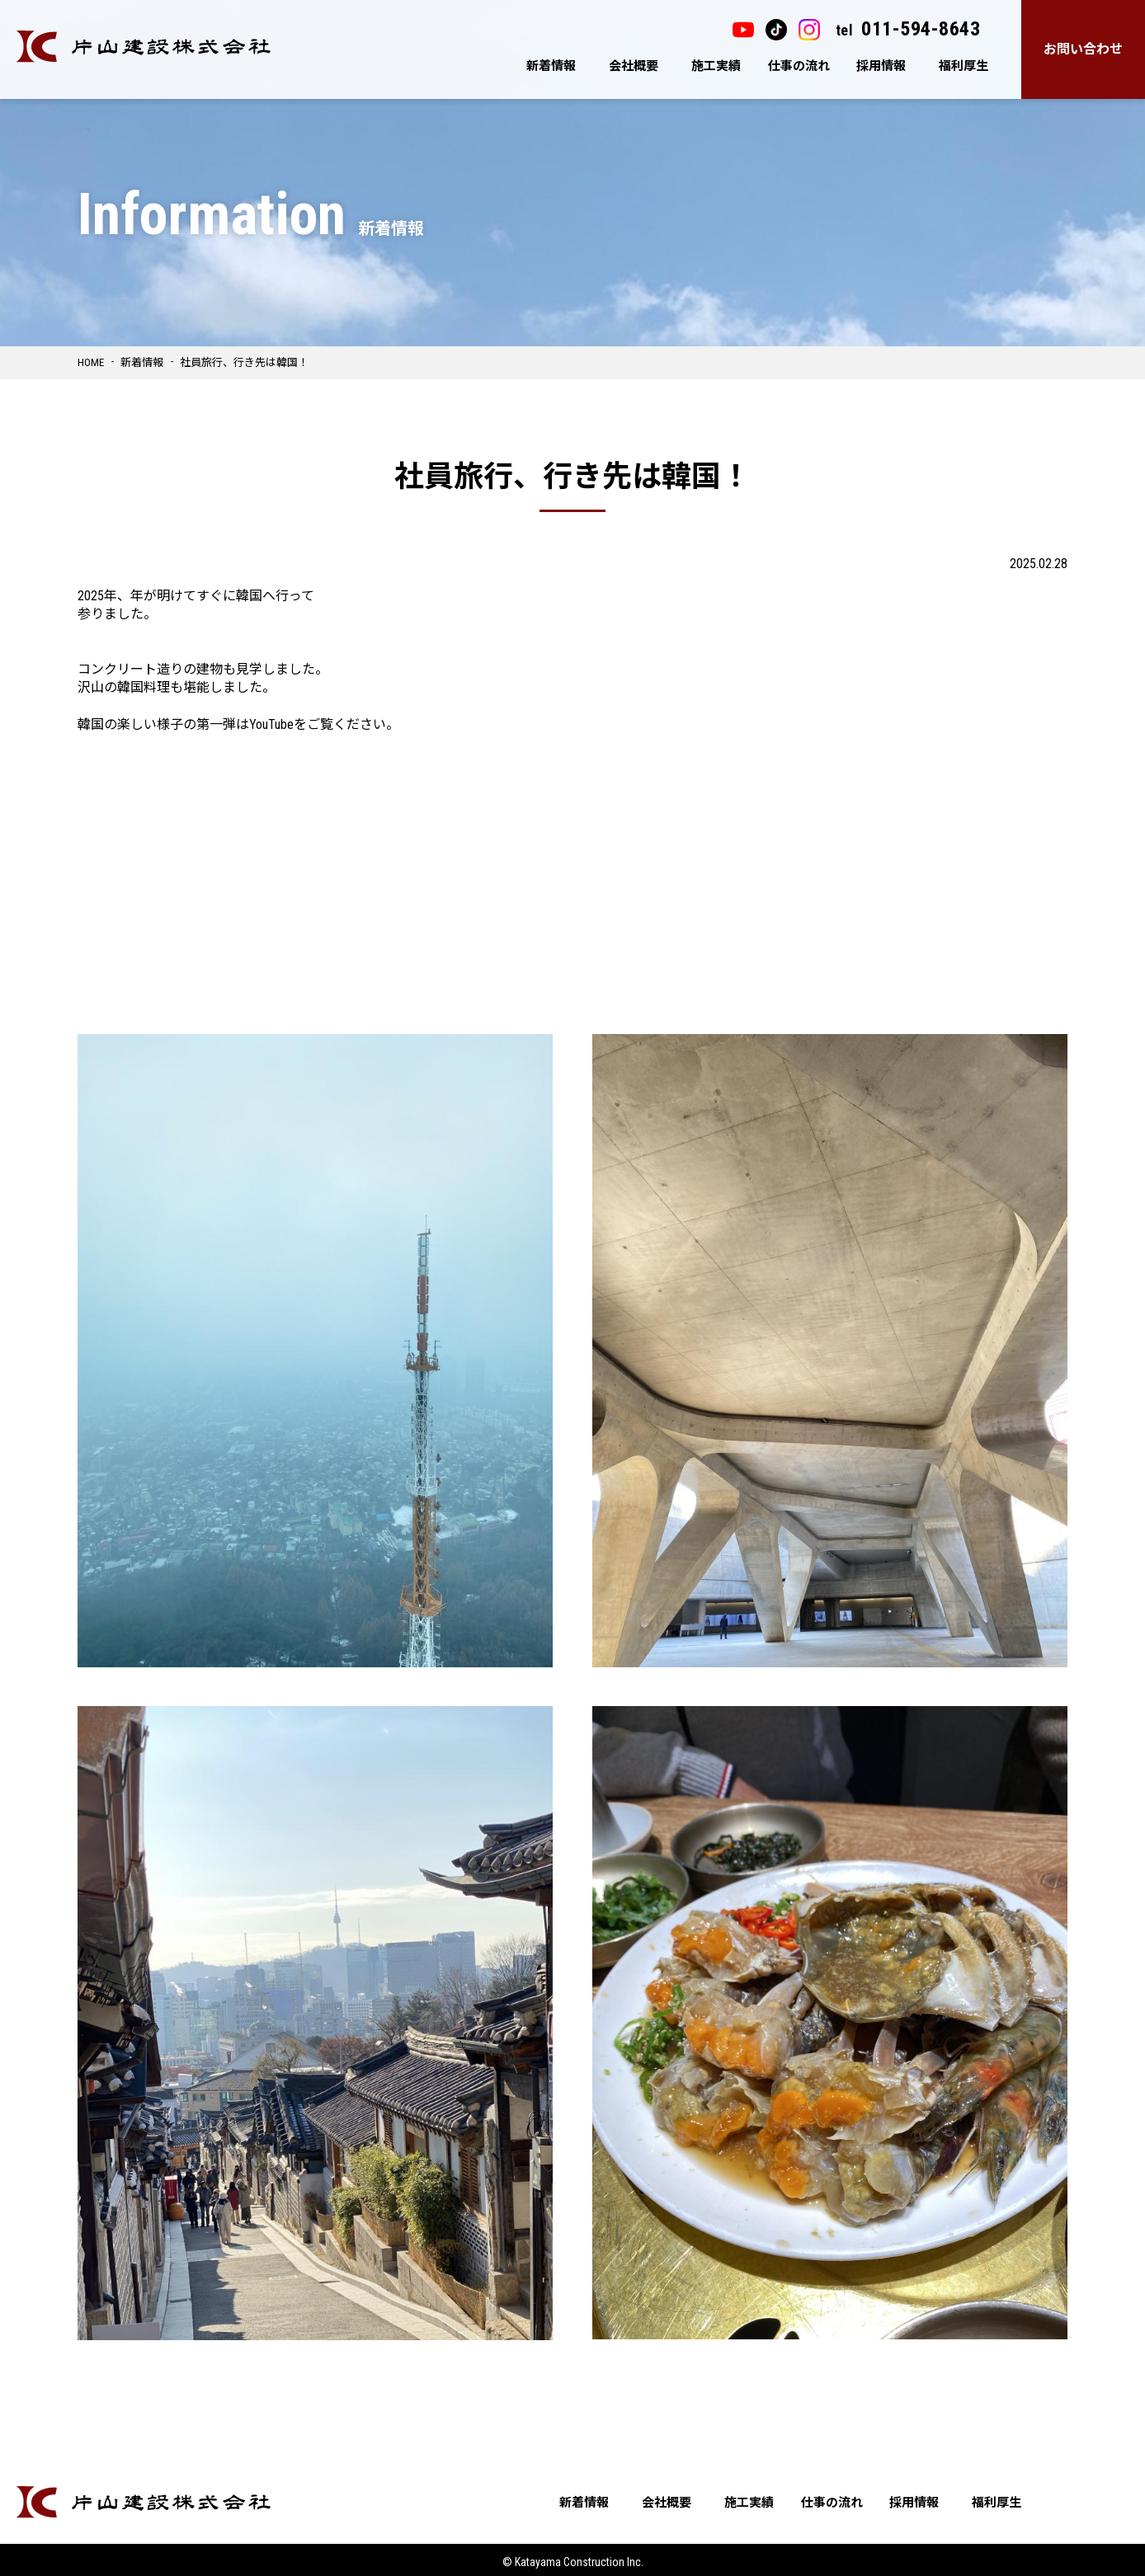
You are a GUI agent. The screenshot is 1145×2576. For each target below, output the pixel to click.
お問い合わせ (1083, 49)
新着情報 (551, 66)
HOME (91, 362)
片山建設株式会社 (143, 47)
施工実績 (716, 66)
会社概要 (633, 66)
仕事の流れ (799, 66)
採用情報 (881, 66)
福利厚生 (963, 66)
